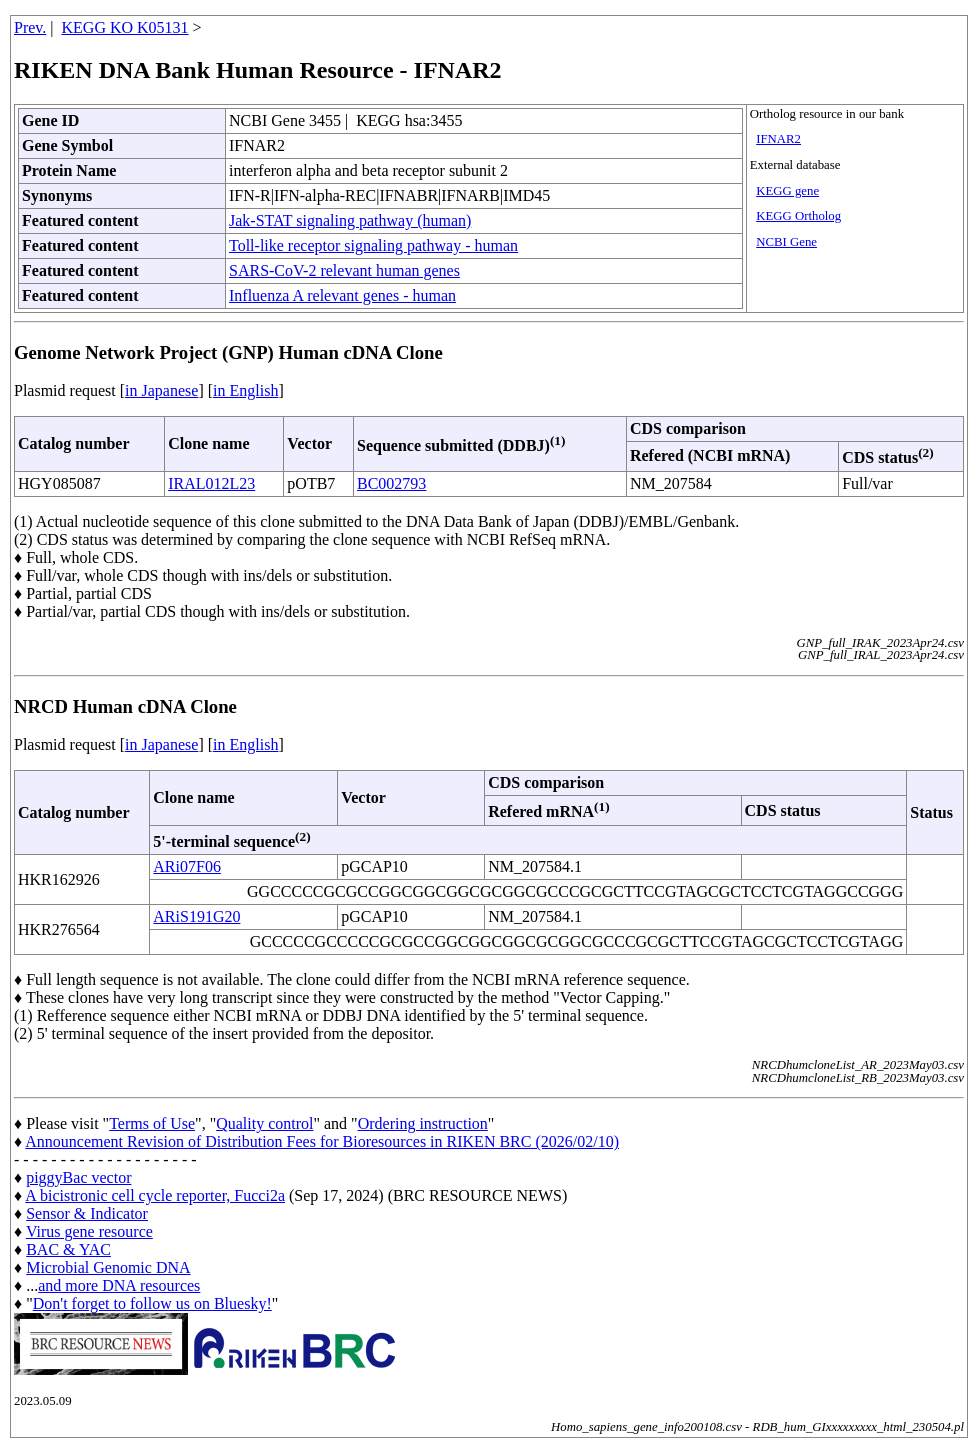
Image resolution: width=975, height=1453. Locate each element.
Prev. (30, 27)
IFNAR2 (778, 139)
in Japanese (161, 390)
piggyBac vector (78, 1177)
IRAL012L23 (211, 483)
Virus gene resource (89, 1231)
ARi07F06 (187, 866)
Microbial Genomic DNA (108, 1267)
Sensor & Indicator (87, 1213)
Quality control (264, 1123)
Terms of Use (152, 1123)
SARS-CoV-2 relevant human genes (344, 270)
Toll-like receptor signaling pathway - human (373, 245)
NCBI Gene (786, 242)
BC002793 (391, 483)
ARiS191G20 (196, 916)
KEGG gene (787, 191)
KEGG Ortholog (798, 216)
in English (245, 390)
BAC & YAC (68, 1249)
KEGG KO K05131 (125, 27)
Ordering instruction (423, 1123)
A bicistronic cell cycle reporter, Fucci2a (155, 1195)
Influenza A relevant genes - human (342, 295)
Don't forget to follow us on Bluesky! (152, 1303)
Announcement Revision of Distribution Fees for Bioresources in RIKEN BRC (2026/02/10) (322, 1141)
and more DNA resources (119, 1285)
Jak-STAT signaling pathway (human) (350, 220)
